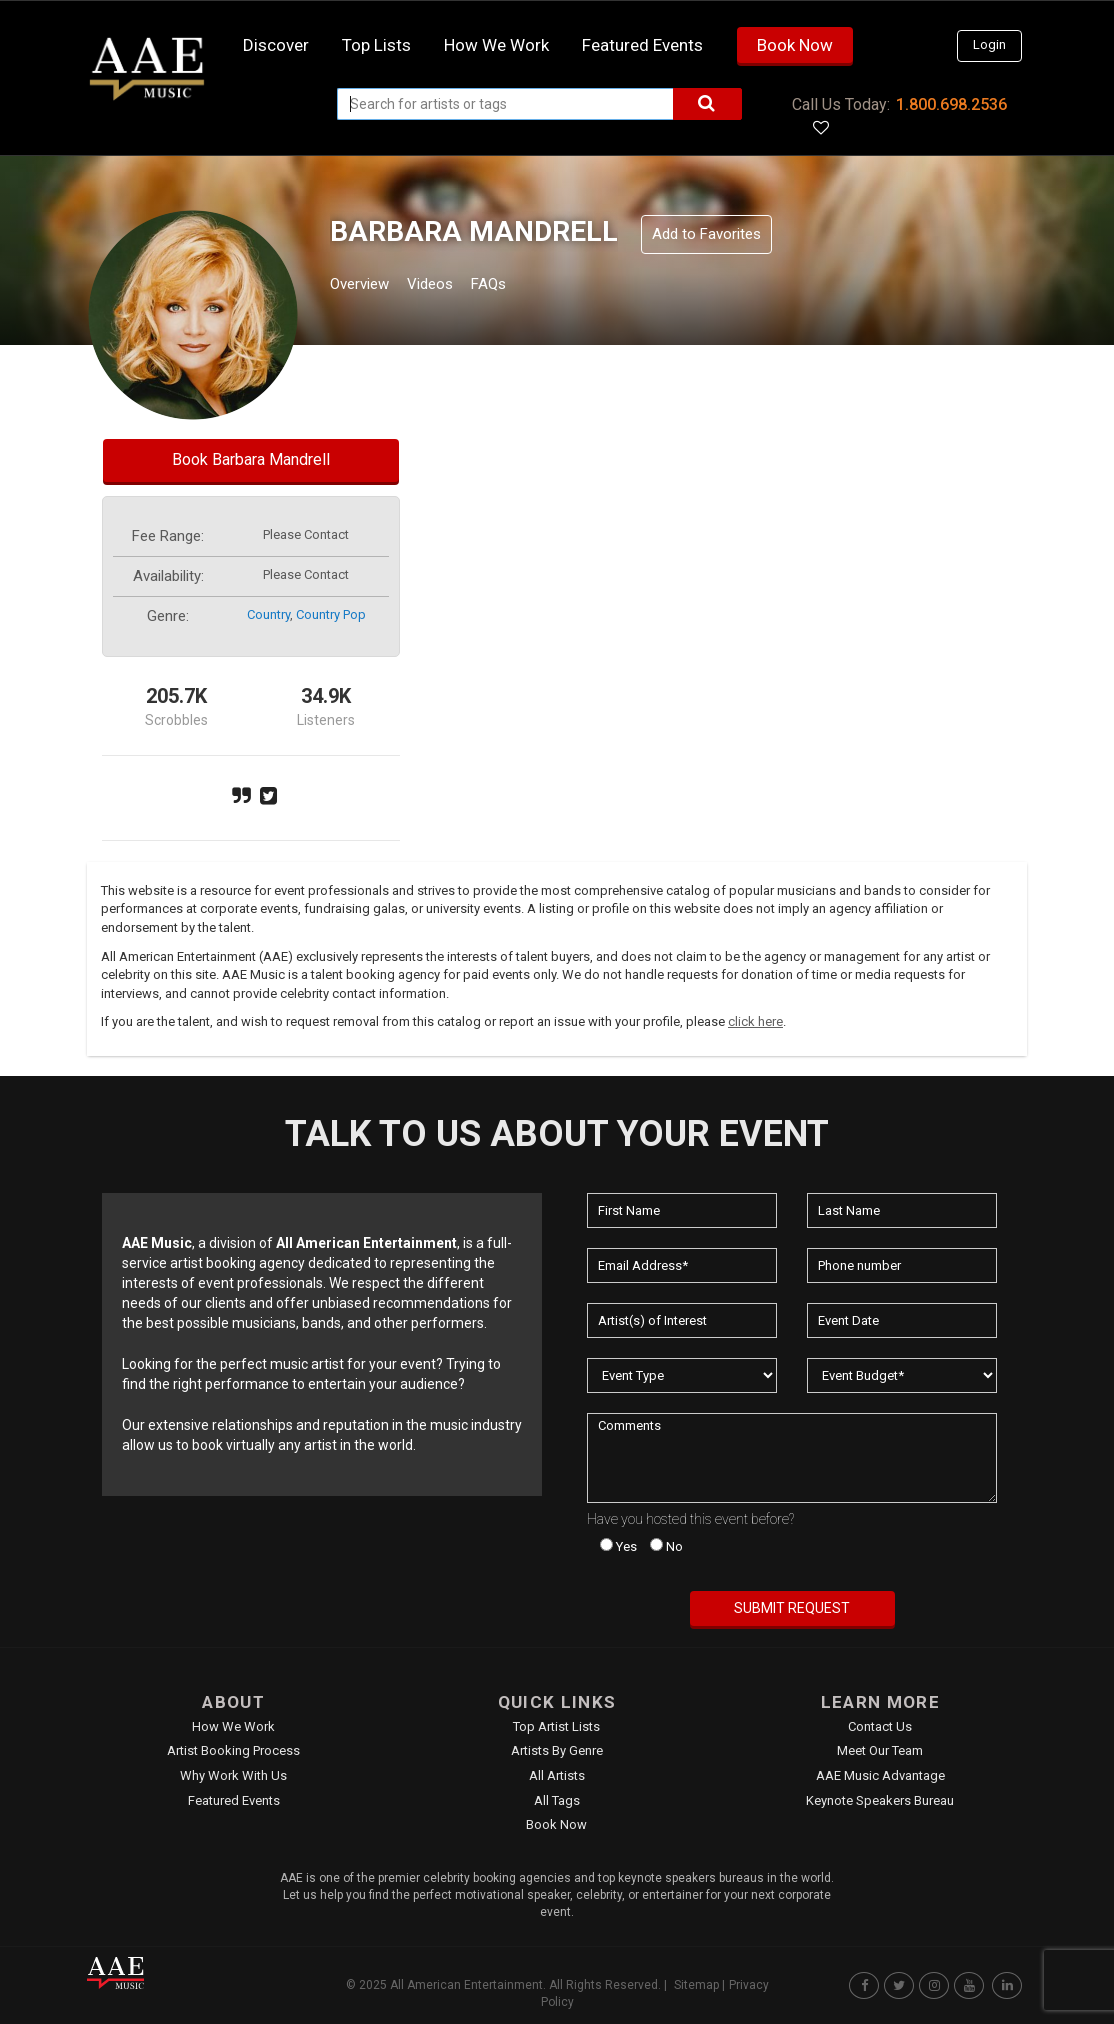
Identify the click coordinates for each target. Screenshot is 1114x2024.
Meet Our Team (880, 1750)
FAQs (525, 286)
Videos (454, 286)
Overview (367, 286)
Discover (276, 45)
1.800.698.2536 (951, 104)
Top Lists (376, 45)
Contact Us (880, 1726)
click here (755, 1021)
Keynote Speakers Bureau (880, 1800)
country (268, 614)
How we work (496, 45)
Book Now (795, 45)
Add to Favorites (706, 234)
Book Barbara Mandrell (251, 459)
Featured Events (642, 45)
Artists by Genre (557, 1750)
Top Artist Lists (556, 1726)
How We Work (233, 1726)
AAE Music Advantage (880, 1775)
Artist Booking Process (233, 1750)
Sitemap (696, 1985)
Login (989, 44)
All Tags (557, 1800)
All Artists (557, 1775)
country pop (331, 614)
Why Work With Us (233, 1775)
